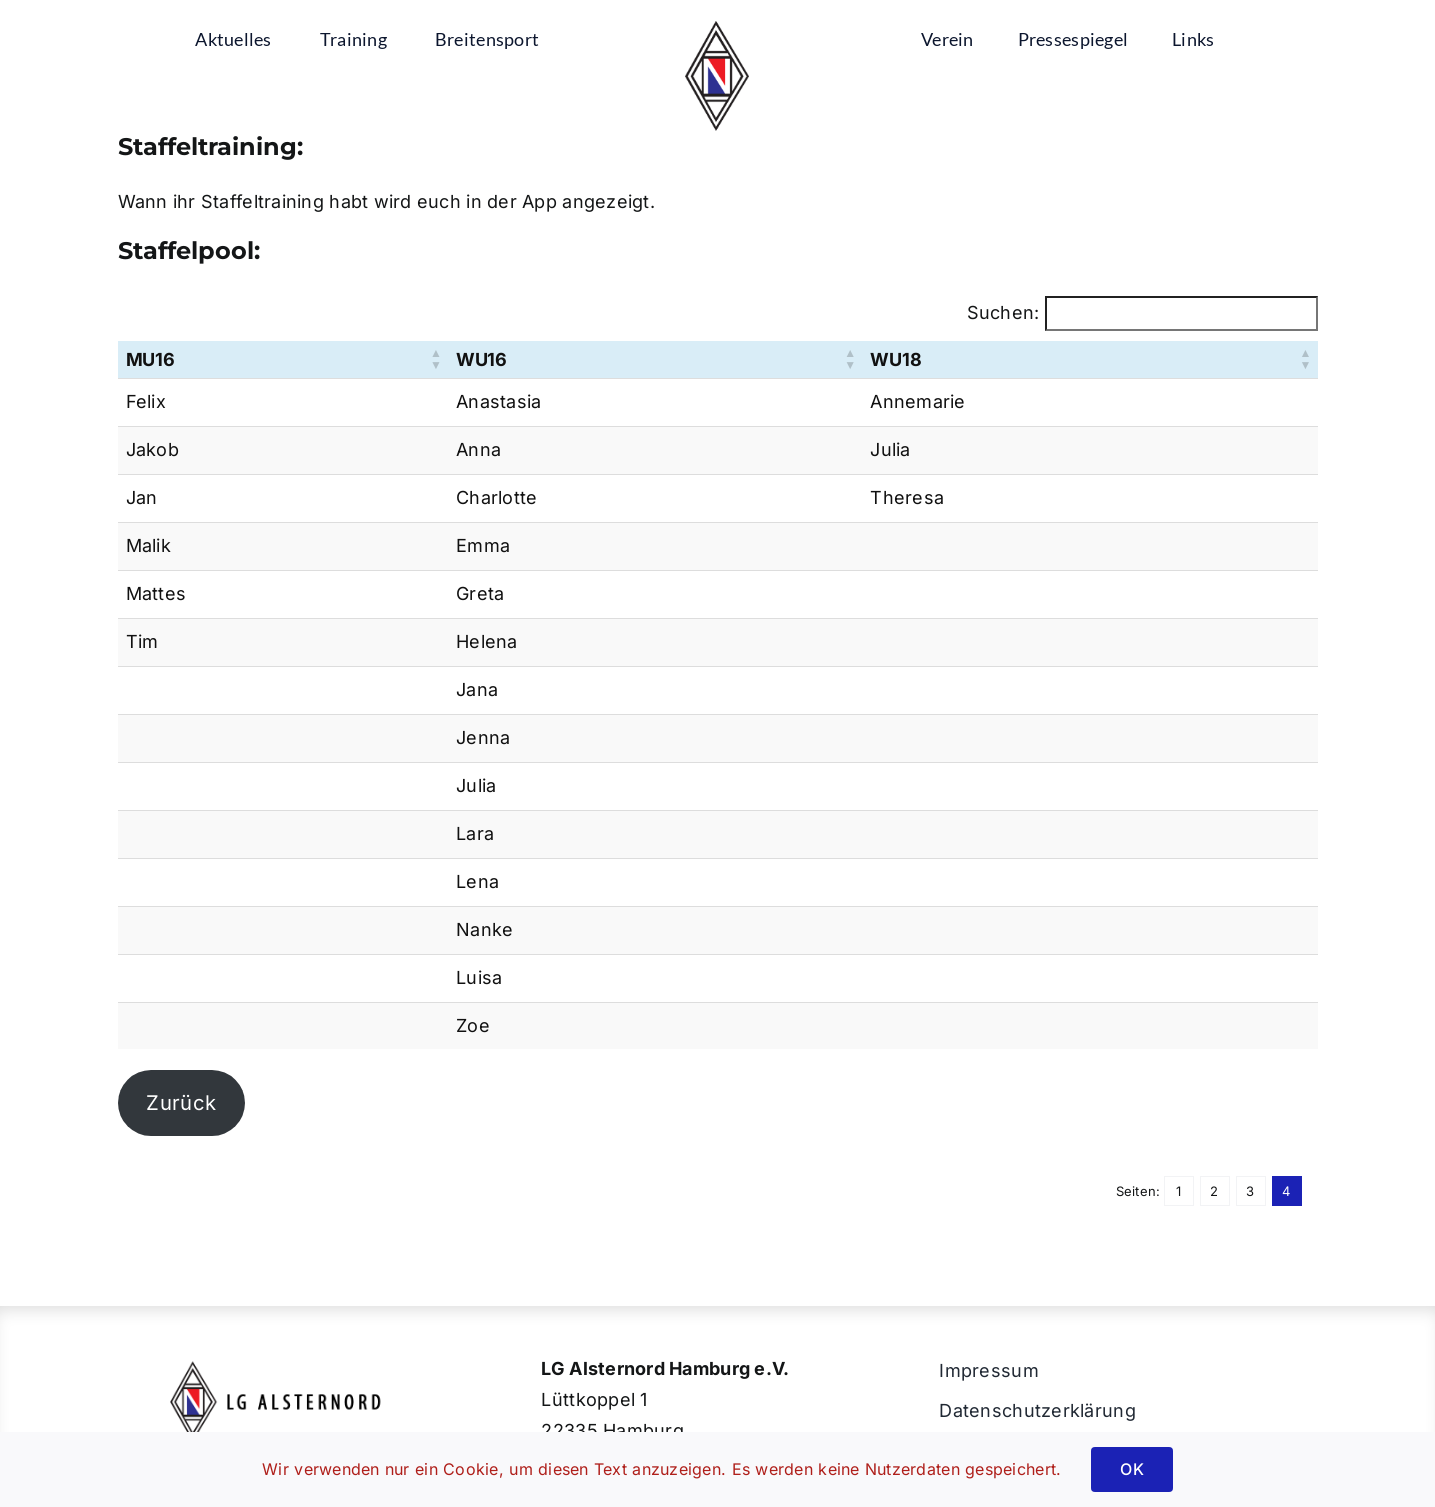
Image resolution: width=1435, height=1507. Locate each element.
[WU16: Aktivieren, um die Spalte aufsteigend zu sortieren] (655, 360)
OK (1131, 1469)
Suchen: (1003, 312)
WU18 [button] (895, 359)
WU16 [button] (481, 359)
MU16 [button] (150, 359)
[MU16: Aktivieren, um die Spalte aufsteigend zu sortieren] (283, 360)
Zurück (181, 1102)
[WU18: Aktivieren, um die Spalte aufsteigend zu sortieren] (1089, 360)
